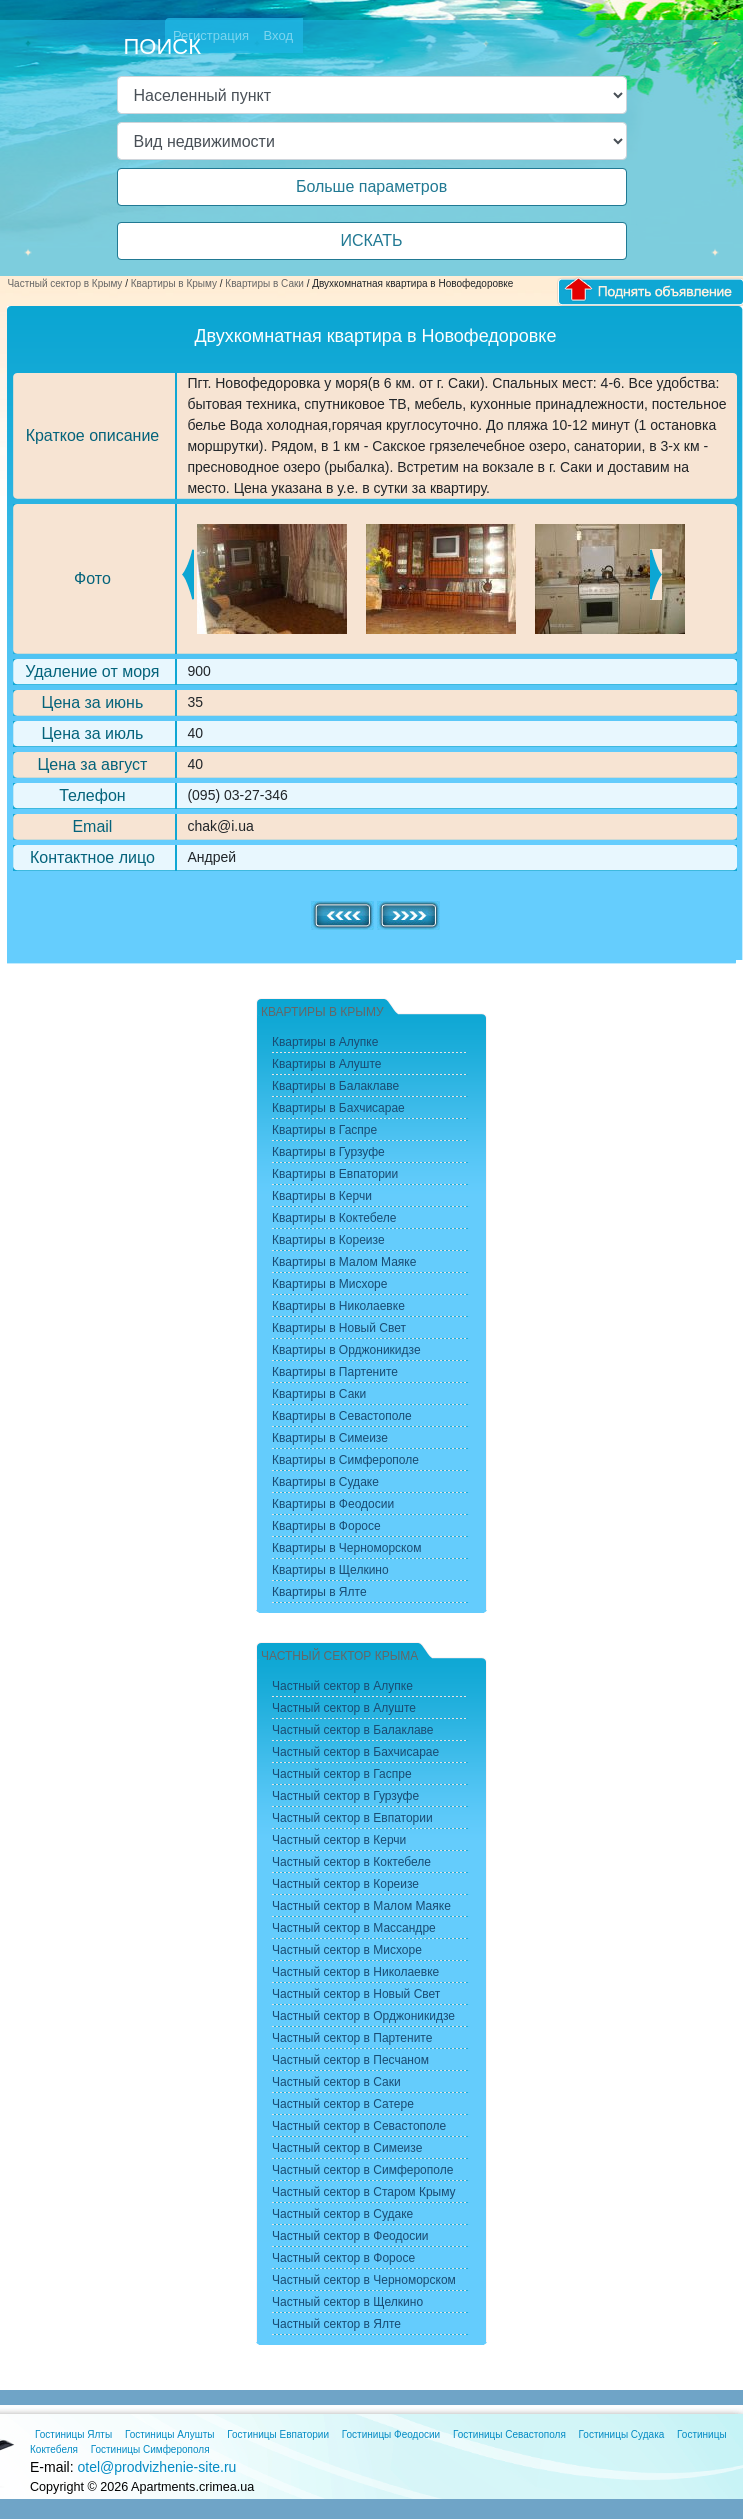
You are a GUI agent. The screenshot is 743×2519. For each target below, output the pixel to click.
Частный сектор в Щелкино (347, 2302)
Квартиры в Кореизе (328, 1240)
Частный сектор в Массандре (354, 1928)
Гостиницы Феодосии (391, 2434)
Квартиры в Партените (335, 1372)
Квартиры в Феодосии (333, 1504)
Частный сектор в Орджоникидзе (363, 2016)
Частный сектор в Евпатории (352, 1818)
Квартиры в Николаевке (338, 1306)
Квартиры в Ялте (319, 1592)
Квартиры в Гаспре (324, 1130)
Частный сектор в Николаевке (355, 1972)
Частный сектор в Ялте (336, 2324)
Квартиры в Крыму (174, 283)
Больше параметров (371, 186)
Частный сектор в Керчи (339, 1840)
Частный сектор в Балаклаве (352, 1730)
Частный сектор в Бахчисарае (355, 1752)
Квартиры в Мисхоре (329, 1284)
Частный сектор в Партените (352, 2038)
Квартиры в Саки (264, 283)
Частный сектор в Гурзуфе (345, 1796)
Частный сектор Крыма (339, 1656)
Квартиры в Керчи (322, 1196)
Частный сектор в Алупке (342, 1686)
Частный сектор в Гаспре (342, 1774)
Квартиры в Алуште (327, 1064)
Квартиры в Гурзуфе (328, 1152)
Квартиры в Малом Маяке (344, 1262)
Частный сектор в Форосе (343, 2258)
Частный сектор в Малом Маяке (361, 1906)
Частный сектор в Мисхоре (347, 1950)
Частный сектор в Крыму (64, 283)
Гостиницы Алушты (170, 2434)
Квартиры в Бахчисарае (338, 1108)
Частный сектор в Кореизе (345, 1884)
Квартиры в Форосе (326, 1526)
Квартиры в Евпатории (335, 1174)
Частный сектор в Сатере (343, 2104)
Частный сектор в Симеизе (347, 2148)
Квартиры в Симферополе (345, 1460)
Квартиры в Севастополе (342, 1416)
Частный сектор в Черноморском (364, 2280)
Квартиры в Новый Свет (339, 1328)
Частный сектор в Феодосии (350, 2236)
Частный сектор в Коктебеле (351, 1862)
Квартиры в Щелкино (330, 1570)
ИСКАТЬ (371, 240)
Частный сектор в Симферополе (362, 2170)
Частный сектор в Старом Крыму (364, 2192)
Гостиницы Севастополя (509, 2434)
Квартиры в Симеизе (330, 1438)
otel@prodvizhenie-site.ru (156, 2467)
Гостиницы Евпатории (278, 2434)
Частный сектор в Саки (336, 2082)
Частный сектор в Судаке (342, 2214)
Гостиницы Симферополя (150, 2449)
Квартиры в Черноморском (346, 1548)
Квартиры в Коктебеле (334, 1218)
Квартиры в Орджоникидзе (346, 1350)
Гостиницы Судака (622, 2434)
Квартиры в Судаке (325, 1482)
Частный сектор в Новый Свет (356, 1994)
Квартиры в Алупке (325, 1042)
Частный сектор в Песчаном (350, 2060)
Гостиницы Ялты (73, 2434)
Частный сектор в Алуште (344, 1708)
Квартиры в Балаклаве (335, 1086)
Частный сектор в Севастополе (359, 2126)
